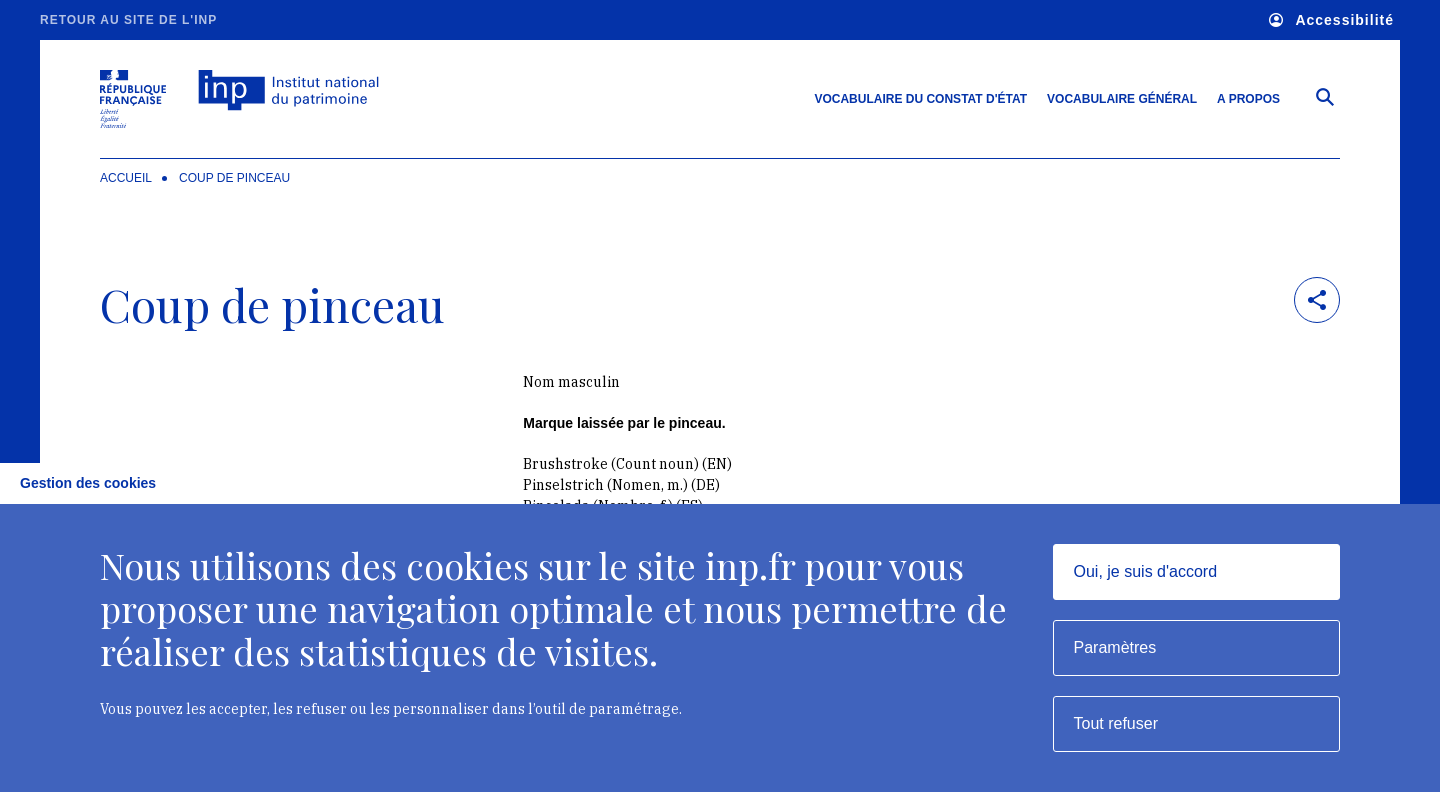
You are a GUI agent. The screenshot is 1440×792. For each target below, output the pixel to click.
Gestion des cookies (88, 483)
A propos (1248, 99)
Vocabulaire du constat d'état (920, 99)
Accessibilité (1331, 20)
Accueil (126, 178)
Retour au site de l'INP (128, 20)
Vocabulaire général (1122, 99)
